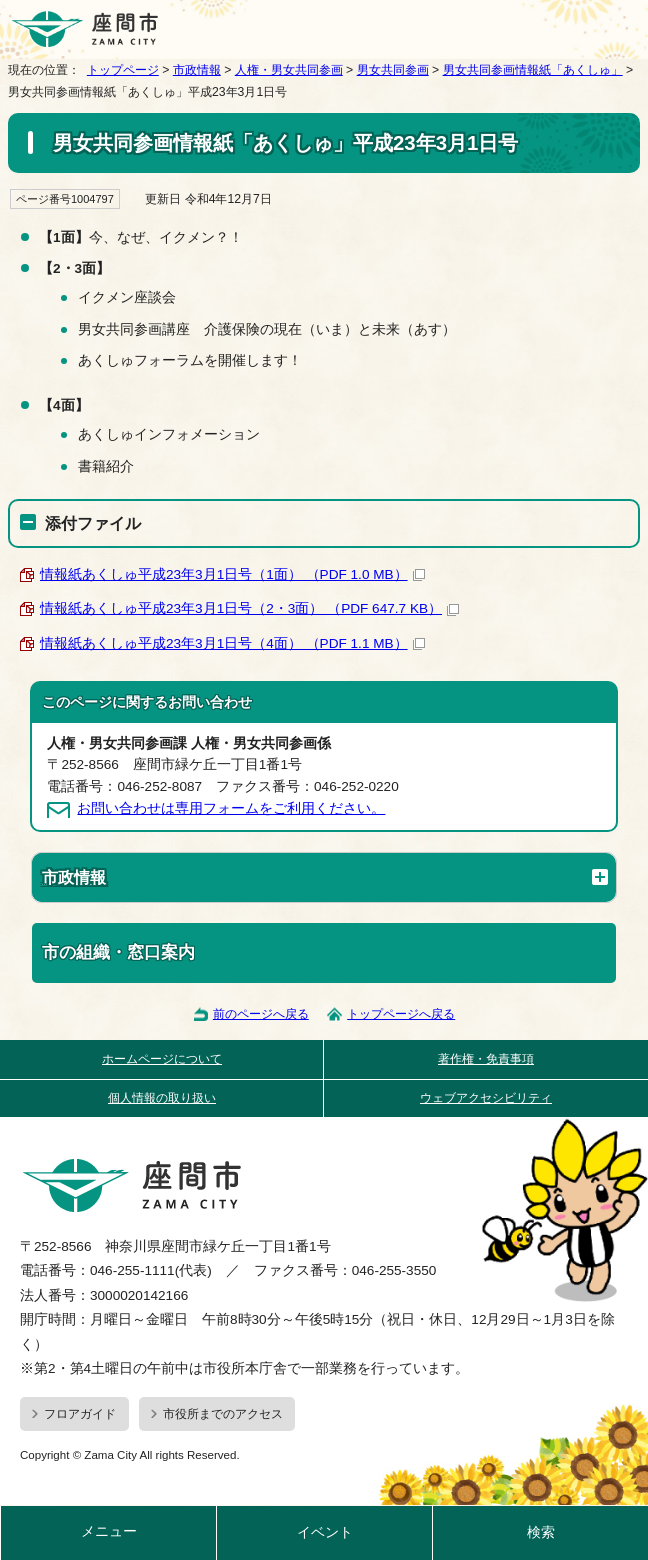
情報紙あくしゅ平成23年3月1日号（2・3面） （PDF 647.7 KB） (249, 608)
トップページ (123, 70)
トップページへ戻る (401, 1014)
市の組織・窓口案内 (118, 952)
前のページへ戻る (261, 1014)
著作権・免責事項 (486, 1059)
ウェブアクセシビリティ (486, 1098)
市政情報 (197, 70)
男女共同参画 (393, 70)
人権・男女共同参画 (289, 70)
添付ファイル (93, 523)
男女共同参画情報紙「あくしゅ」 (533, 70)
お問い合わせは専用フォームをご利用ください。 (231, 808)
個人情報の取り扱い (162, 1098)
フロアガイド (80, 1414)
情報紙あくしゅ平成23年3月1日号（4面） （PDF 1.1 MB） (232, 643)
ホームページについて (162, 1059)
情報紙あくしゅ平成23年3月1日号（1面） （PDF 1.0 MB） (232, 574)
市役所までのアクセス (223, 1414)
